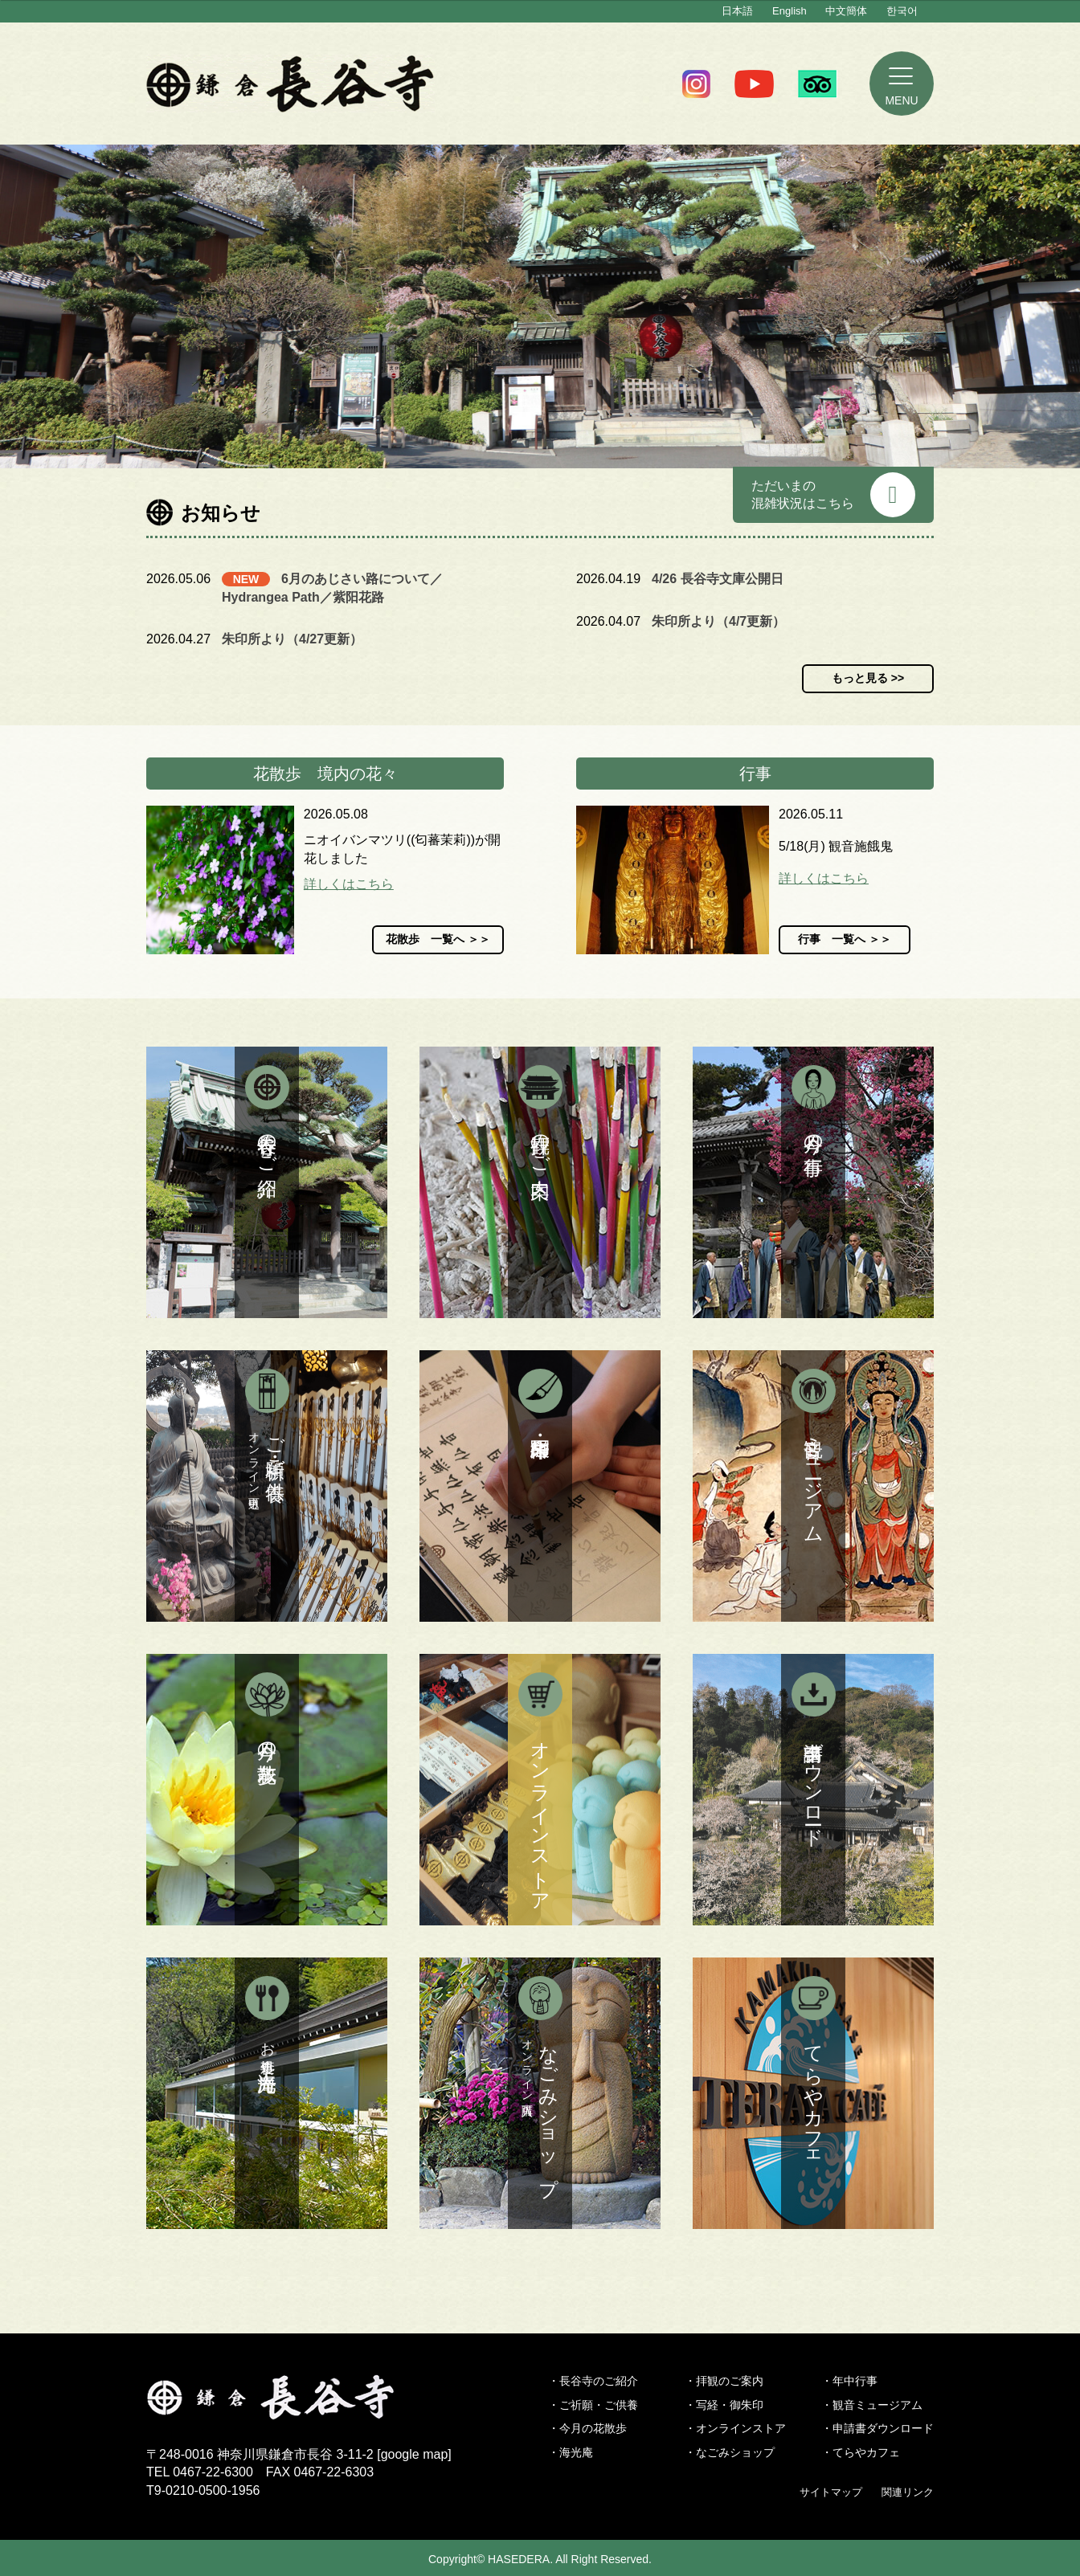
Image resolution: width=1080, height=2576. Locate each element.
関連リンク (908, 2492)
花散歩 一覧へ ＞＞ (438, 939)
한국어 (902, 11)
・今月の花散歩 (587, 2428)
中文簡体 (846, 11)
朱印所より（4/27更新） (292, 639)
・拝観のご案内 (724, 2380)
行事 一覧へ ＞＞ (844, 939)
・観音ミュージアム (871, 2404)
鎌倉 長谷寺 (290, 83)
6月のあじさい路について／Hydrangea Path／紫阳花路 (332, 587)
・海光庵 (570, 2452)
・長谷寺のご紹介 (593, 2380)
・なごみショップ (730, 2452)
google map (414, 2454)
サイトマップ (831, 2492)
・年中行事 (849, 2380)
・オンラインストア (735, 2428)
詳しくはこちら (349, 884)
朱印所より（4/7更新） (718, 621)
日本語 (737, 11)
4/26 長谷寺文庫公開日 (717, 579)
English (789, 11)
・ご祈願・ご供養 (593, 2404)
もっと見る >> (868, 678)
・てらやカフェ (860, 2452)
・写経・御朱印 (724, 2404)
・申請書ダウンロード (877, 2428)
